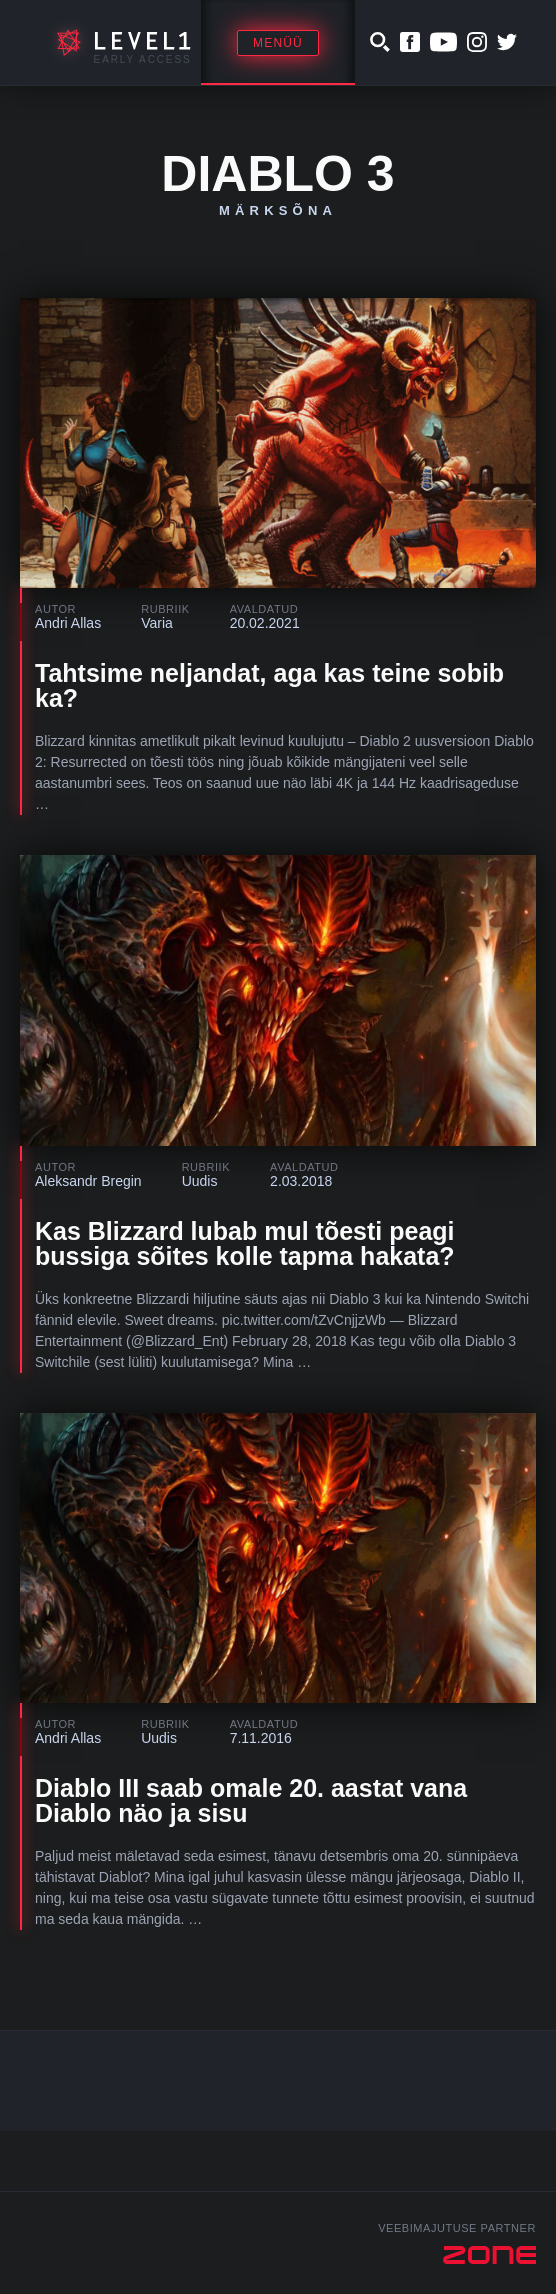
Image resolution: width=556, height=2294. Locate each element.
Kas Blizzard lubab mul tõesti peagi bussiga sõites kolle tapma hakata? (245, 1243)
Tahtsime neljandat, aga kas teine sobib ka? (269, 685)
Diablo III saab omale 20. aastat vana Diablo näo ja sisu (251, 1800)
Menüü (278, 43)
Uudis (200, 1181)
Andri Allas (68, 623)
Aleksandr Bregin (88, 1181)
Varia (157, 623)
